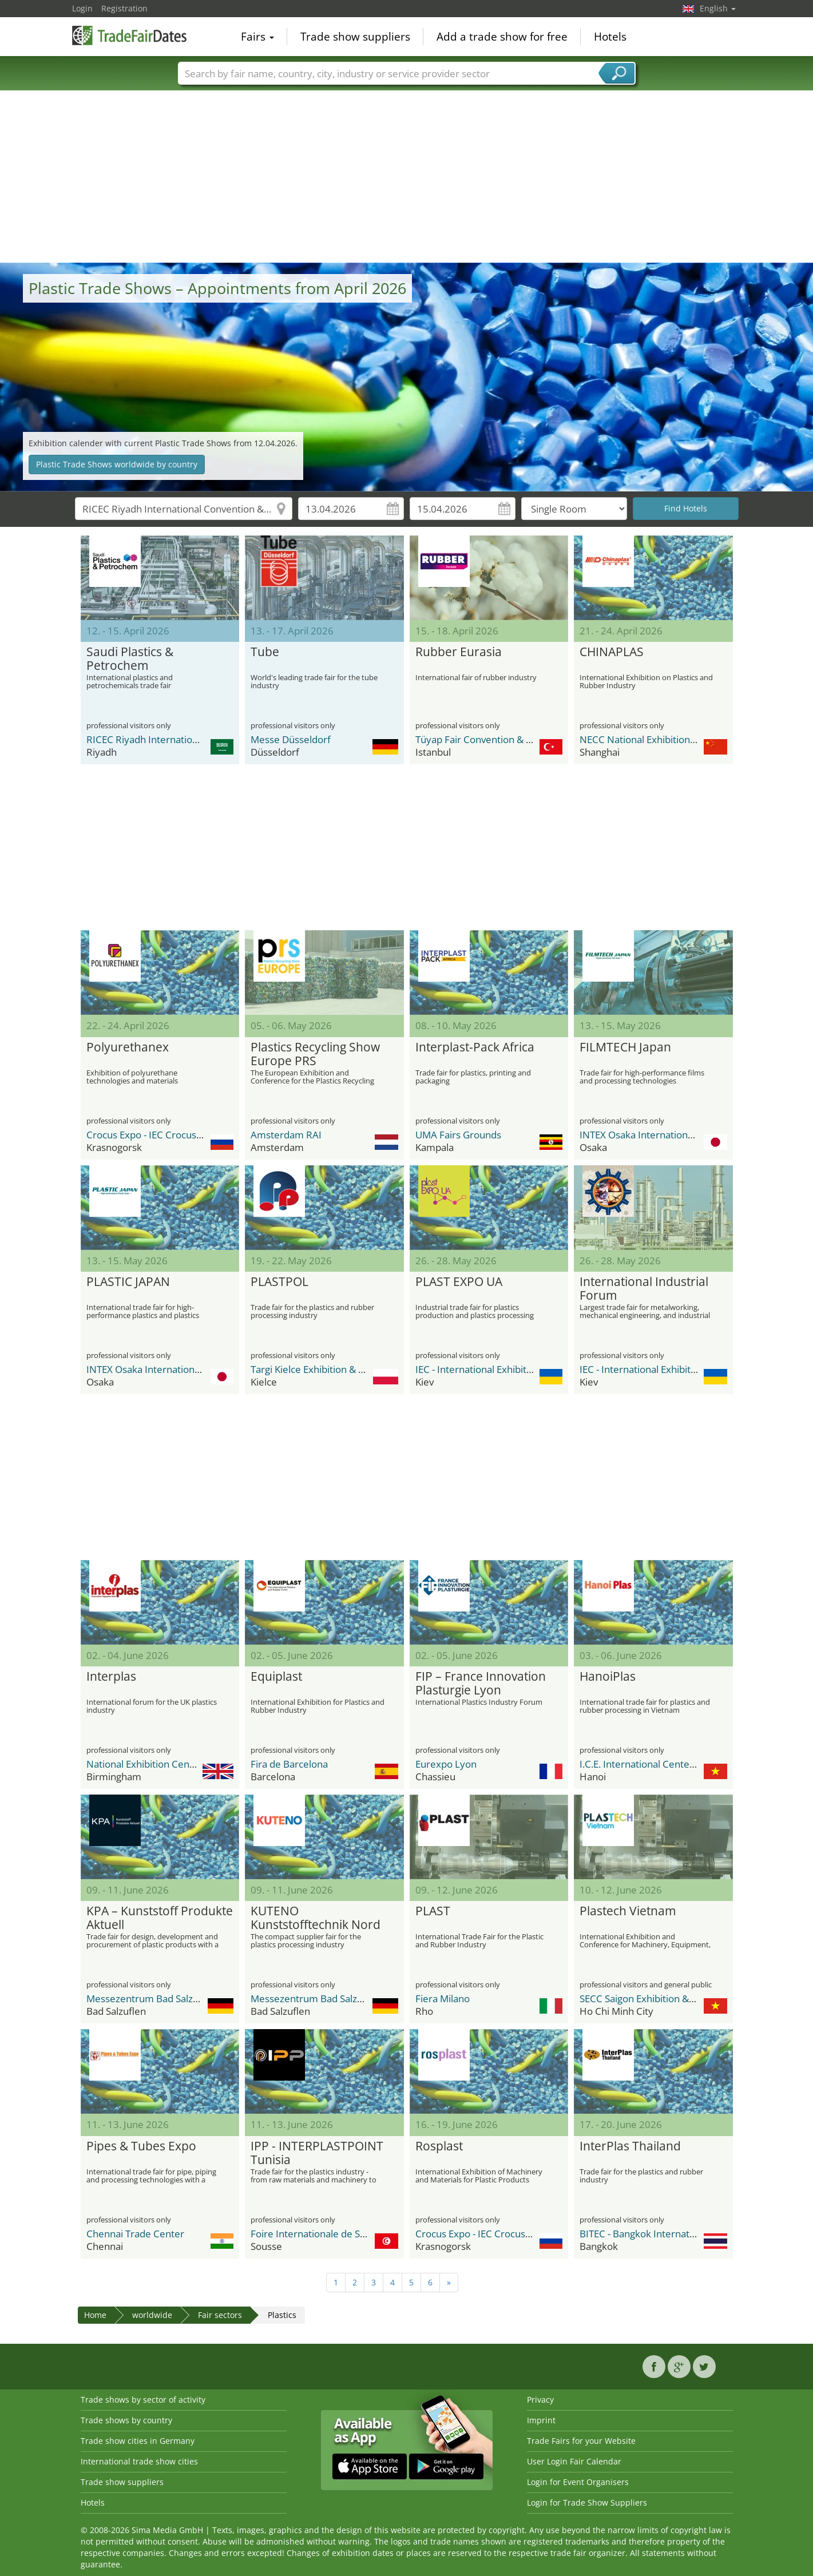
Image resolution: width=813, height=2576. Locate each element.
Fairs (257, 36)
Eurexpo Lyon (446, 1764)
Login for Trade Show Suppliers (587, 2502)
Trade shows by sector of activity (143, 2399)
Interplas (111, 1676)
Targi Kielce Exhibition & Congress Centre (342, 1369)
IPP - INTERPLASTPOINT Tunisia (317, 2153)
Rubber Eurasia (458, 652)
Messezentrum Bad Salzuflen (151, 1998)
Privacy (540, 2399)
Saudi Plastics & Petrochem (129, 659)
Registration (124, 8)
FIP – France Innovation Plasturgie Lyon (480, 1683)
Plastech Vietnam (628, 1911)
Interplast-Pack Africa (474, 1047)
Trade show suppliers (355, 36)
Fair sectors (220, 2314)
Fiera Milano (442, 1998)
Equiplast (276, 1676)
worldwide (152, 2314)
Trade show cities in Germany (138, 2440)
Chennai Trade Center (135, 2233)
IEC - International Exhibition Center (494, 1369)
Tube (265, 652)
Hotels (610, 36)
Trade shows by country (126, 2420)
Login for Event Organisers (578, 2481)
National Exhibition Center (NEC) (157, 1764)
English (718, 8)
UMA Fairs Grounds (458, 1134)
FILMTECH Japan (625, 1047)
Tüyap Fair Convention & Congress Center (508, 739)
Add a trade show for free (502, 36)
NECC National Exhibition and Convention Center (687, 739)
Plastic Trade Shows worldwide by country (116, 464)
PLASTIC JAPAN (128, 1282)
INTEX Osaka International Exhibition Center (677, 1134)
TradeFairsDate (129, 35)
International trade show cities (139, 2461)
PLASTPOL (279, 1282)
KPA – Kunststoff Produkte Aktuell (159, 1918)
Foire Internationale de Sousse (318, 2233)
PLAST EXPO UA (458, 1282)
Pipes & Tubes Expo (141, 2146)
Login (82, 8)
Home (95, 2314)
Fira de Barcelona (289, 1764)
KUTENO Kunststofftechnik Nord (315, 1918)
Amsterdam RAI (286, 1134)
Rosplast (439, 2146)
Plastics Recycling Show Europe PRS (315, 1054)
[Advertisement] (407, 177)
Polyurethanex (127, 1047)
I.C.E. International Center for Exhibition (667, 1764)
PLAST (432, 1911)
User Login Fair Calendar (574, 2461)
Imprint (541, 2420)
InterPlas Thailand (630, 2146)
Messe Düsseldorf (291, 739)
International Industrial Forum (644, 1289)
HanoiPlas (608, 1676)
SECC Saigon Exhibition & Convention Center (677, 1998)
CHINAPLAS (612, 652)
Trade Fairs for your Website (581, 2440)
